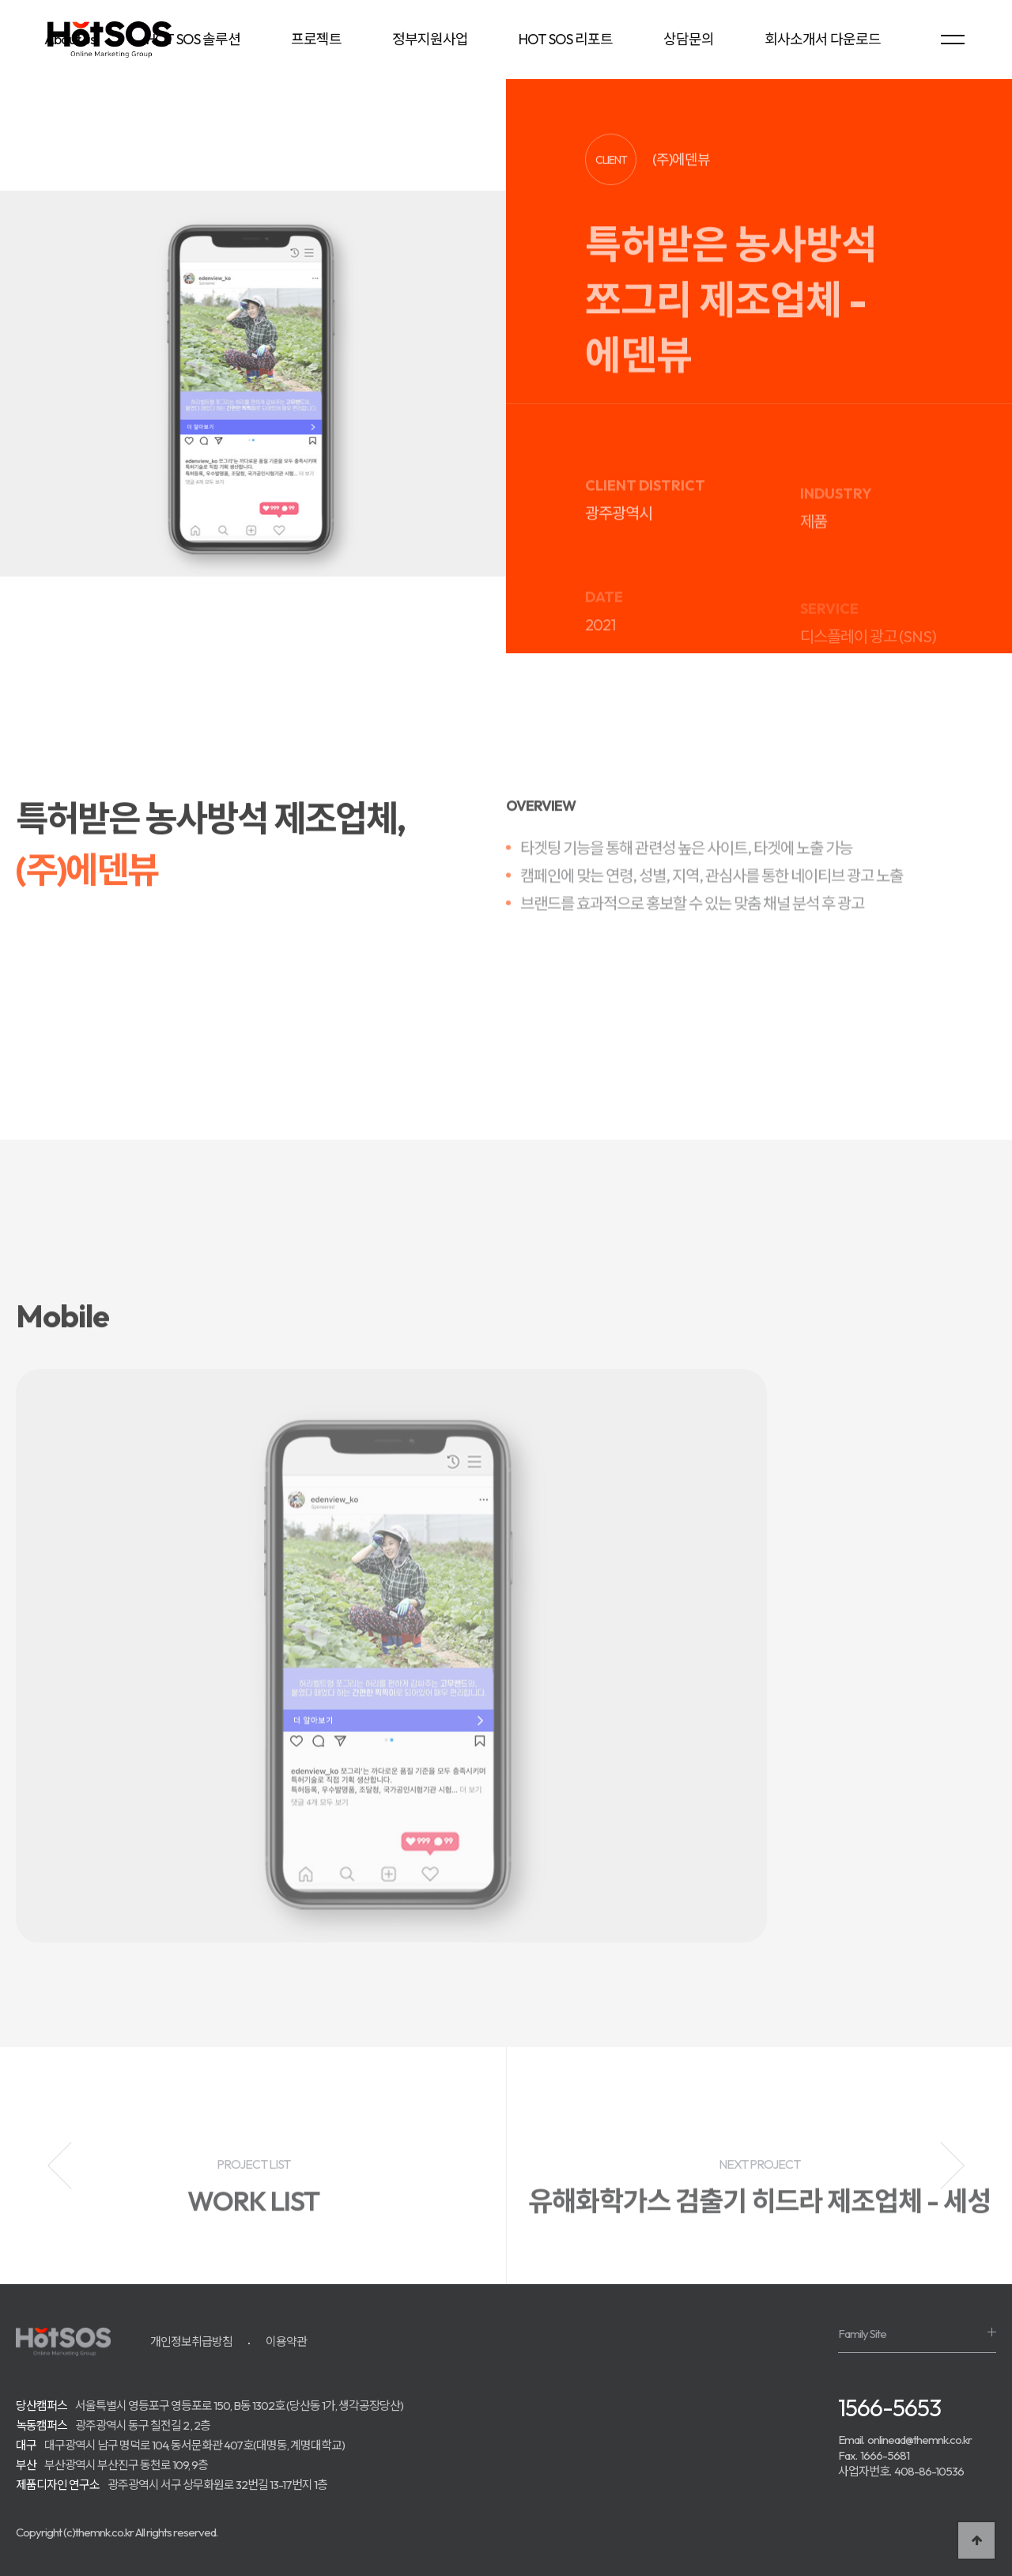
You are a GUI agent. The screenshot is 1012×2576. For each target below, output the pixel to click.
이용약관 (286, 2341)
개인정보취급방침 (191, 2341)
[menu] (952, 39)
